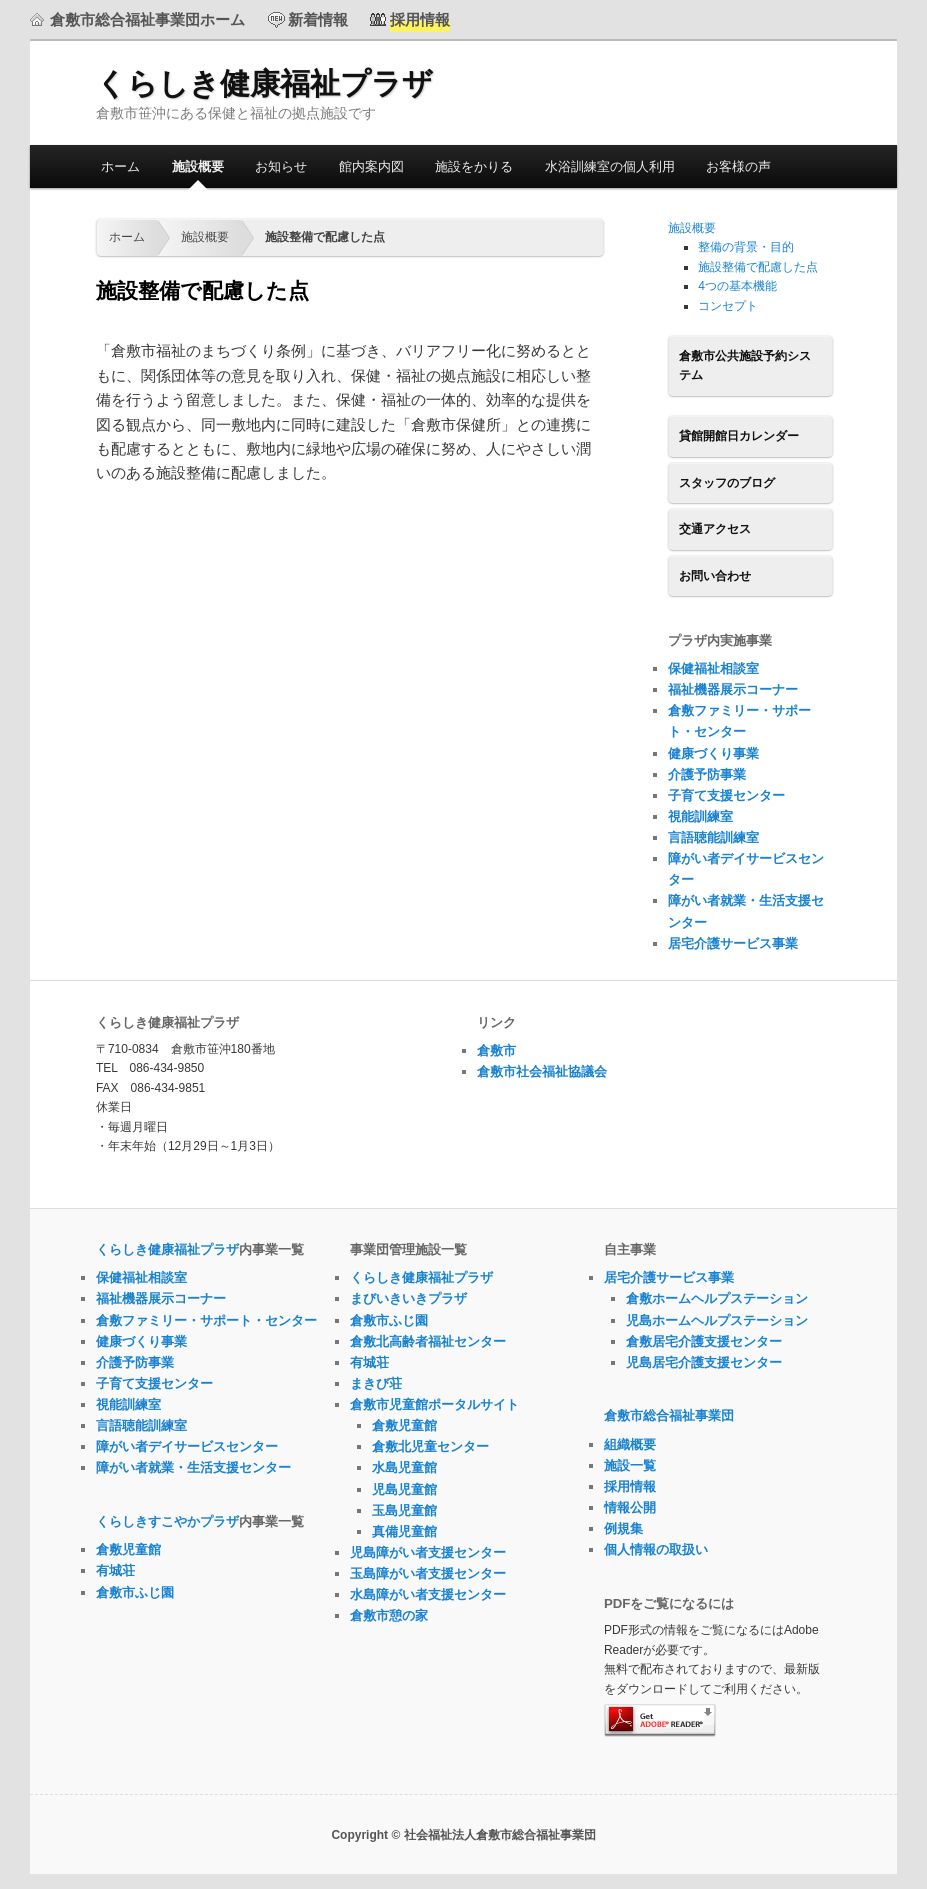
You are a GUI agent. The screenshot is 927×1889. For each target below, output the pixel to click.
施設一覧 (630, 1465)
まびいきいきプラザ (408, 1298)
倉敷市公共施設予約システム (745, 366)
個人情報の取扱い (656, 1549)
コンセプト (728, 306)
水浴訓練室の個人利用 (610, 166)
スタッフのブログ (727, 483)
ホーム (120, 166)
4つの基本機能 (737, 286)
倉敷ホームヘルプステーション (717, 1298)
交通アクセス (715, 529)
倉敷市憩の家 (389, 1615)
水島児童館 (404, 1467)
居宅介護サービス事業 (733, 943)
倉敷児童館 (128, 1549)
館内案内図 (371, 166)
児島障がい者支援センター (428, 1552)
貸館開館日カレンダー (739, 436)
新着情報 (318, 19)
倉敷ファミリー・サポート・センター (206, 1320)
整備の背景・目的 (746, 247)
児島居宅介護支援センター (704, 1362)
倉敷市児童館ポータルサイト (434, 1404)
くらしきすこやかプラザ (167, 1521)
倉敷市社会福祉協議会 (542, 1071)
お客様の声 (738, 166)
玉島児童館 (404, 1510)
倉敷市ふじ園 (135, 1592)
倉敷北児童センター (430, 1446)
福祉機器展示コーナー (733, 689)
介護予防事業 (707, 774)
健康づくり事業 (713, 753)
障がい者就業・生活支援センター (193, 1467)
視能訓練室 (700, 816)
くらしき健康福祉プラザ (264, 83)
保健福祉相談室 (713, 668)
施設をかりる (474, 166)
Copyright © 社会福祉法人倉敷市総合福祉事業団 (463, 1835)
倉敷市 (496, 1050)
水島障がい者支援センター (428, 1594)
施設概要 (198, 166)
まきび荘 (376, 1383)
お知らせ (281, 166)
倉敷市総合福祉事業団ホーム (147, 19)
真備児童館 (404, 1531)
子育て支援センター (726, 795)
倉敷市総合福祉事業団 (669, 1415)
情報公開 (630, 1507)
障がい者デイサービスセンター (187, 1446)
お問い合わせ (715, 576)
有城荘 (115, 1570)
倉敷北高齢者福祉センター (428, 1341)
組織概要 (630, 1444)
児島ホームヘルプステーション (717, 1320)
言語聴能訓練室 (713, 837)
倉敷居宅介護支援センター (704, 1341)
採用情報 (630, 1486)
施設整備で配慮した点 (758, 267)
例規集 (623, 1528)
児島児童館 (404, 1489)
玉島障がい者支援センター (428, 1573)
